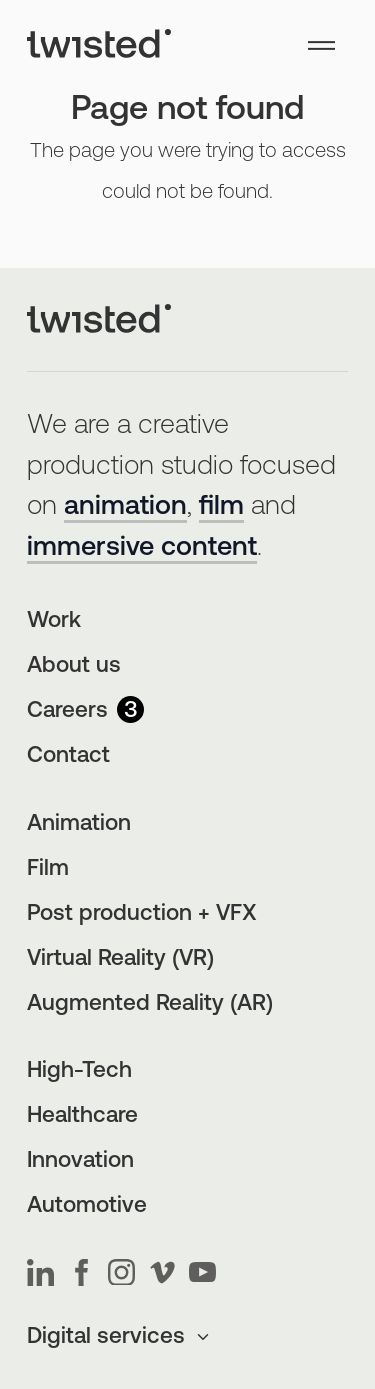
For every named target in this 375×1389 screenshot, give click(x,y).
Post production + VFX (142, 914)
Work (54, 621)
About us (74, 666)
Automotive (87, 1206)
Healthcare (82, 1116)
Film (48, 869)
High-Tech (79, 1071)
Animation (79, 824)
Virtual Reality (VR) (120, 959)
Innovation (80, 1161)
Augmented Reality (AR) (150, 1004)
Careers (85, 711)
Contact (68, 756)
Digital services (119, 1337)
